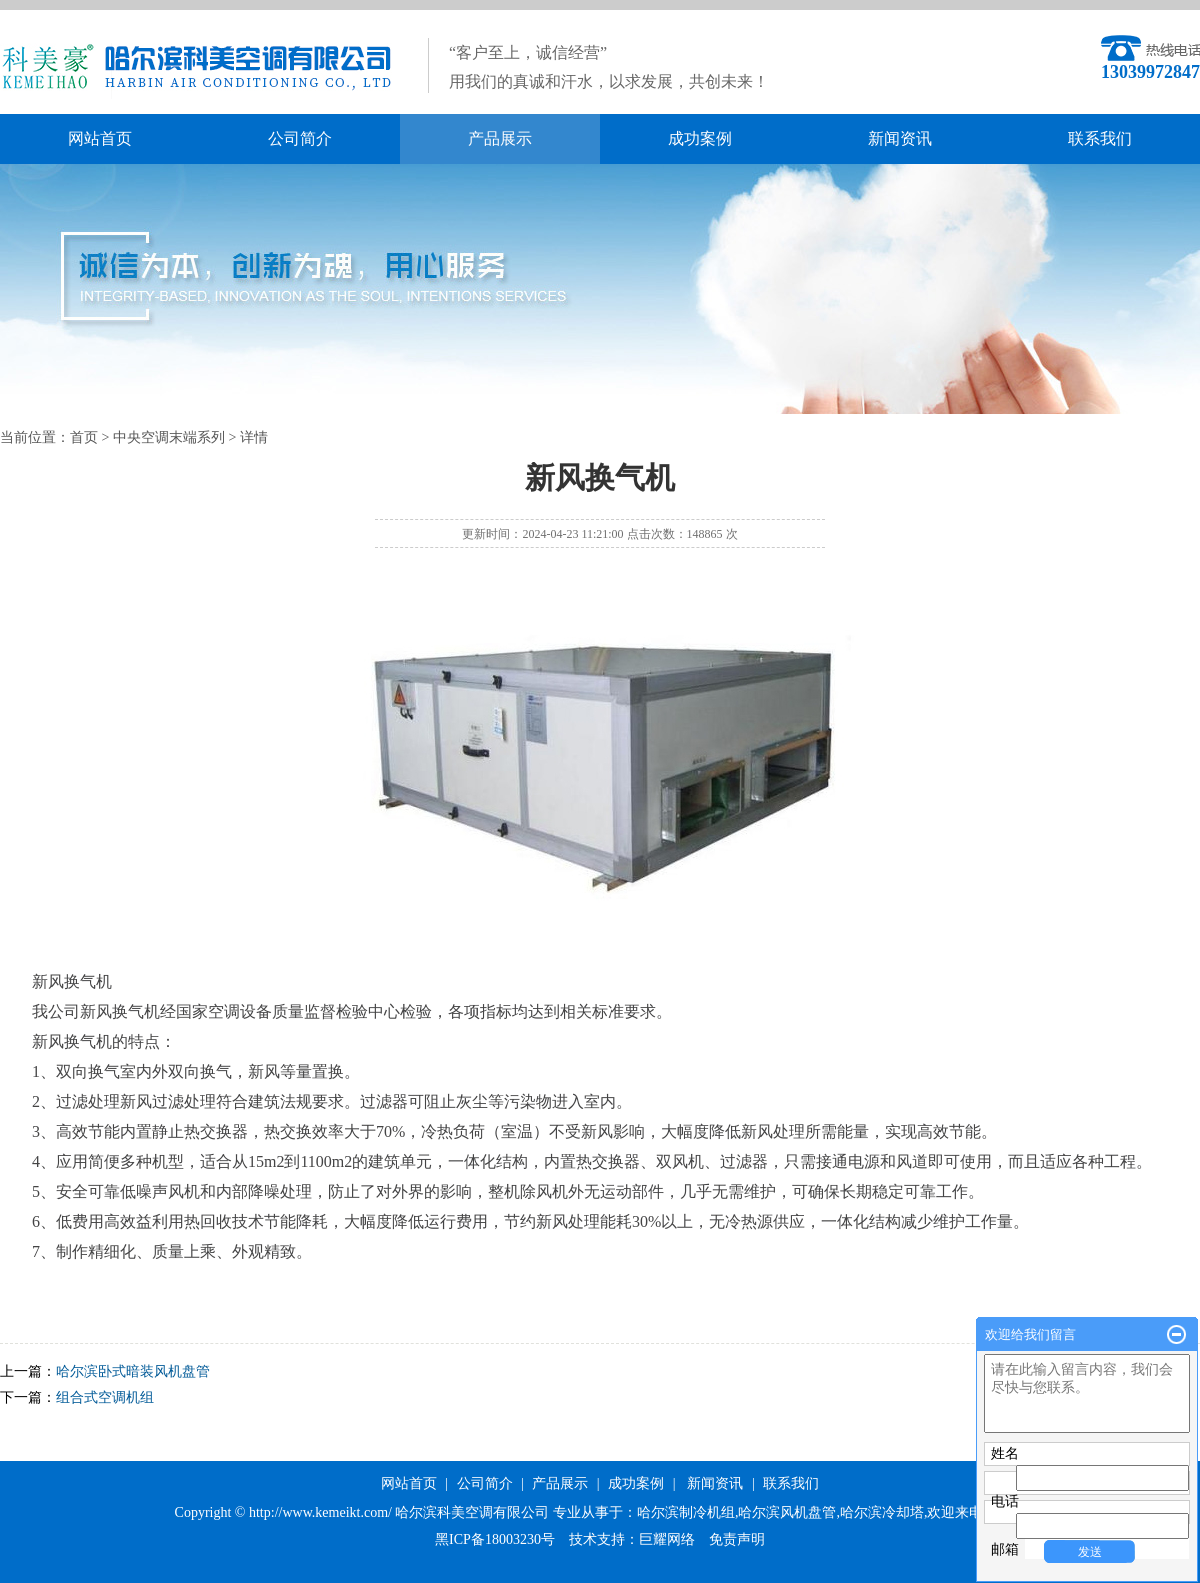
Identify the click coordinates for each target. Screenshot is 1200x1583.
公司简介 (300, 138)
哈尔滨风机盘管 (787, 1512)
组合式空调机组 (105, 1397)
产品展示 (500, 138)
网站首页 (100, 138)
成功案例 (700, 138)
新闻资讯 (900, 138)
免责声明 (737, 1539)
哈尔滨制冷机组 (686, 1512)
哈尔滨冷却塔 (882, 1512)
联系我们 (1100, 138)
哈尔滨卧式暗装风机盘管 (133, 1371)
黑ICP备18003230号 (495, 1539)
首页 (84, 437)
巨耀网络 (667, 1539)
